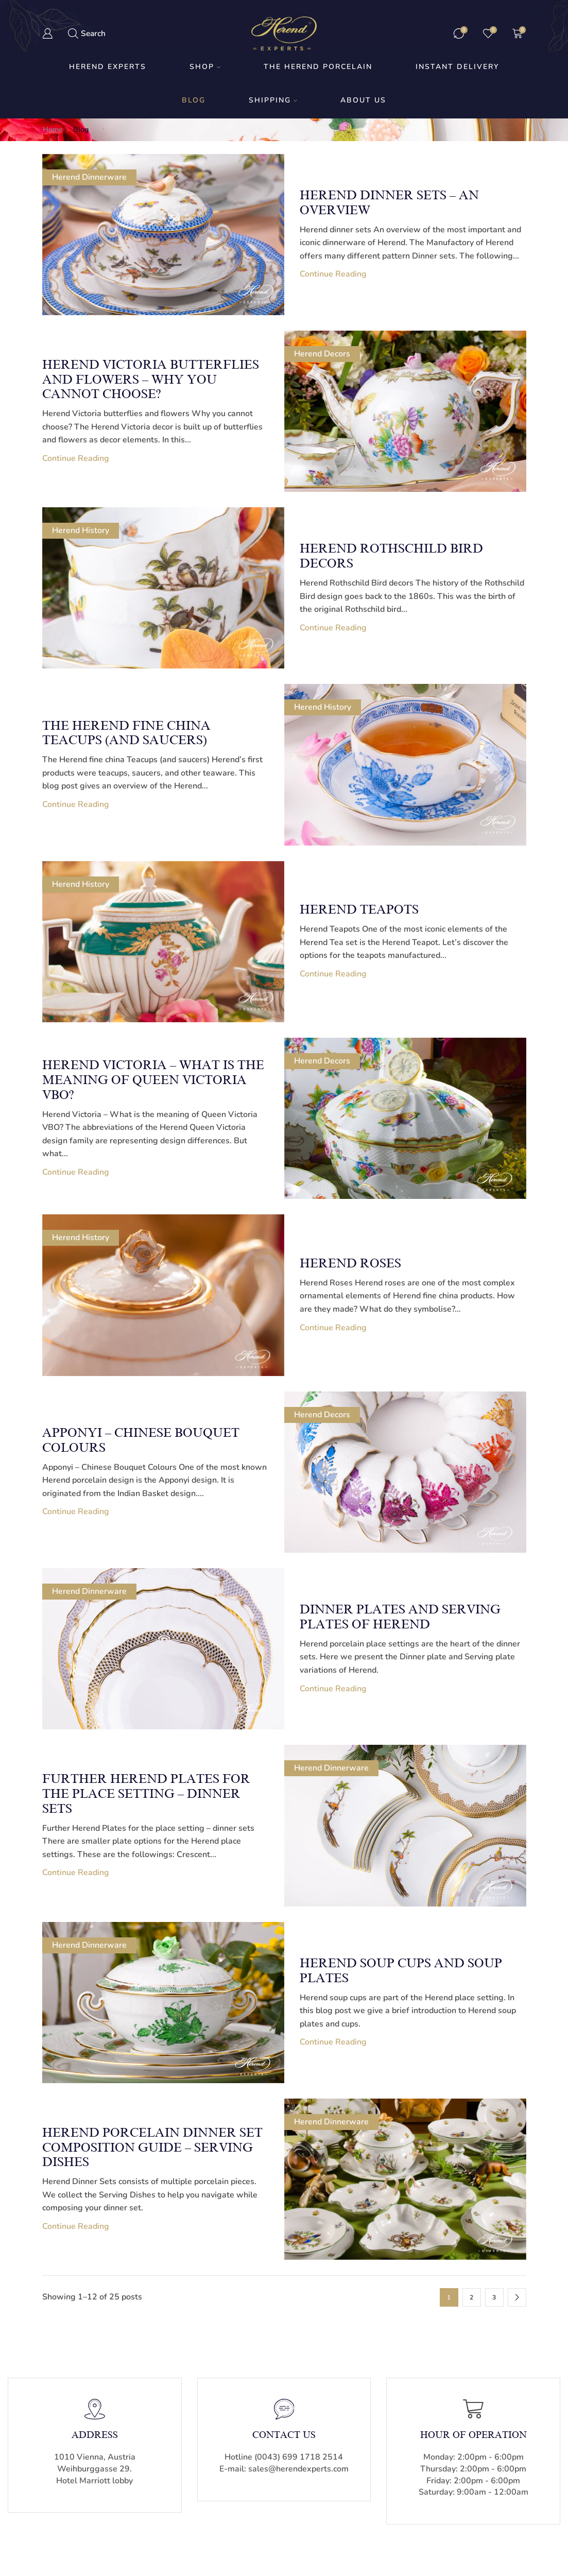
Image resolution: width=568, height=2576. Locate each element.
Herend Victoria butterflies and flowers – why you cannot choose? (150, 379)
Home (53, 129)
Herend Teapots (359, 909)
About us (363, 100)
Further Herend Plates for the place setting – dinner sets (146, 1793)
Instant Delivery (457, 67)
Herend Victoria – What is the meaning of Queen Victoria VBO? (153, 1080)
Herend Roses (350, 1263)
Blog (193, 100)
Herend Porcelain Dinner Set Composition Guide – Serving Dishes (152, 2147)
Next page (517, 2297)
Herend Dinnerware (89, 177)
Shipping (273, 100)
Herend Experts (107, 67)
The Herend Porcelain (318, 67)
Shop (205, 67)
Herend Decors (322, 353)
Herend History (80, 530)
